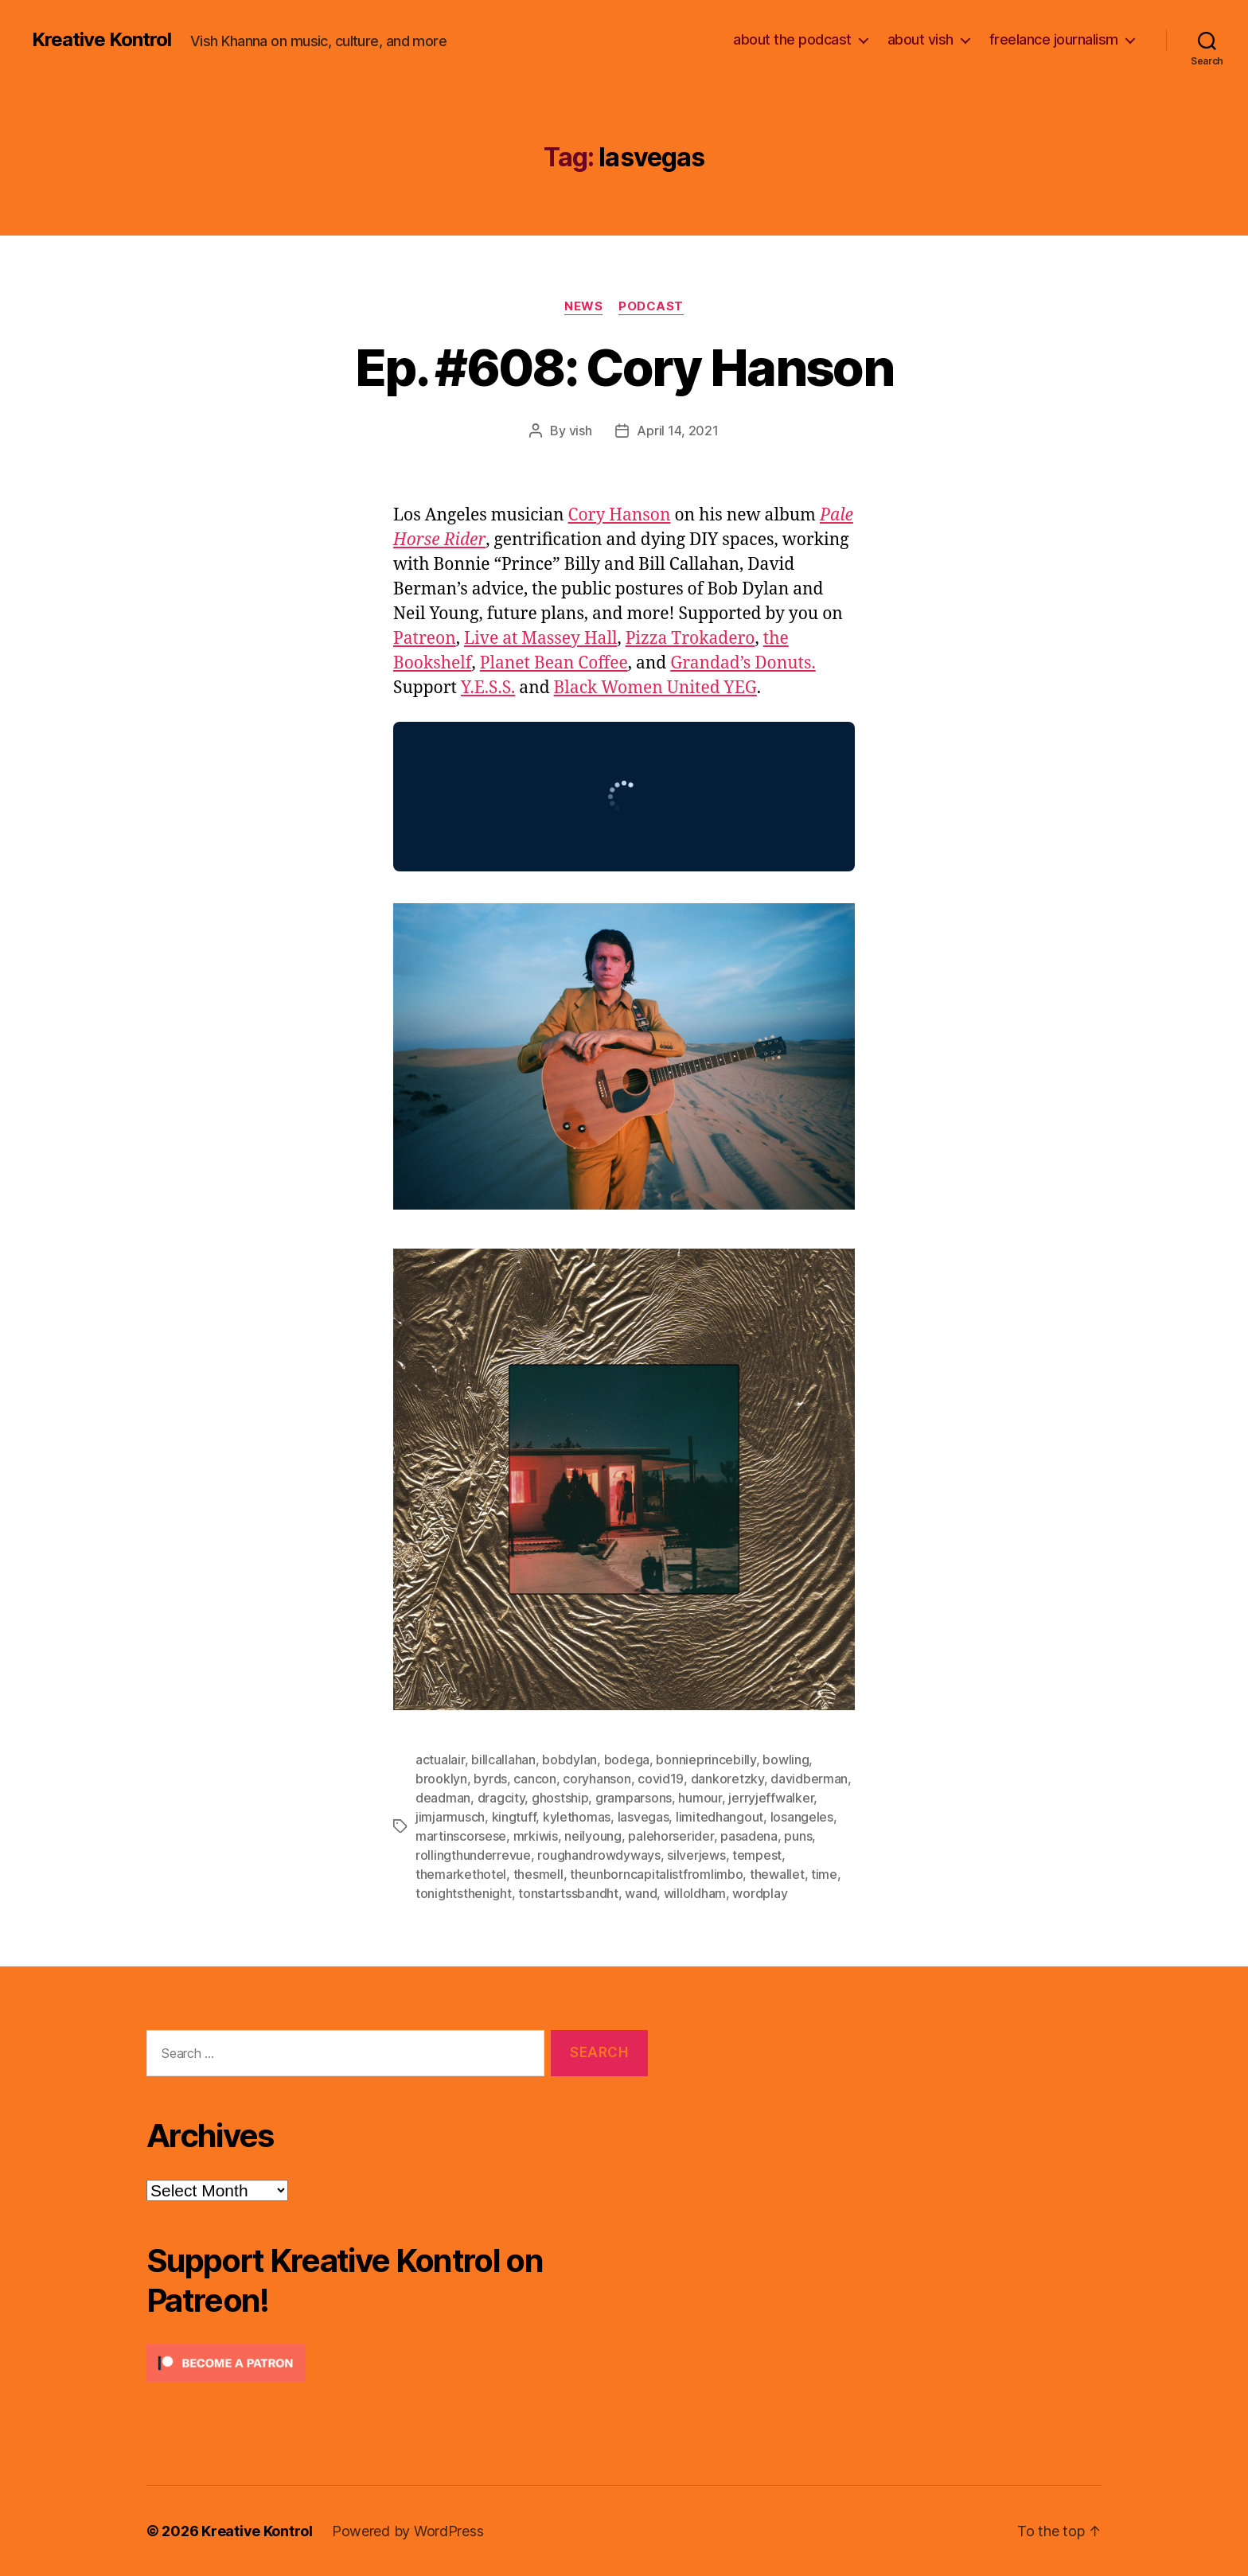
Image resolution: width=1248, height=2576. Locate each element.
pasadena (749, 1836)
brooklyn (441, 1779)
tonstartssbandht (568, 1893)
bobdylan (569, 1759)
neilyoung (593, 1836)
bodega (626, 1759)
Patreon (424, 638)
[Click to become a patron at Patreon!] (397, 2363)
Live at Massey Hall (540, 638)
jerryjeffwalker (770, 1798)
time (824, 1874)
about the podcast (792, 39)
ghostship (560, 1798)
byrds (490, 1779)
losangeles (801, 1817)
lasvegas (643, 1817)
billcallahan (503, 1759)
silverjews (696, 1855)
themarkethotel (460, 1874)
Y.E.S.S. (488, 688)
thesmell (538, 1874)
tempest (757, 1855)
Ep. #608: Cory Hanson (624, 367)
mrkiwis (535, 1836)
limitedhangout (719, 1817)
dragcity (501, 1798)
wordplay (759, 1893)
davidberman (809, 1779)
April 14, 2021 (677, 430)
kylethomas (576, 1817)
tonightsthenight (463, 1893)
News (583, 306)
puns (798, 1836)
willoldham (695, 1893)
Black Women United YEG (655, 688)
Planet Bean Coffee (554, 663)
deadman (442, 1798)
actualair (440, 1759)
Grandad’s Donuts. (743, 663)
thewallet (777, 1874)
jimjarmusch (450, 1817)
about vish (920, 39)
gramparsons (633, 1798)
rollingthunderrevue (473, 1855)
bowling (785, 1759)
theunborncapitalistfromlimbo (656, 1874)
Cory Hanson (619, 515)
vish (580, 430)
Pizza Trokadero (690, 638)
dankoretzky (727, 1779)
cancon (534, 1779)
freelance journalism (1053, 39)
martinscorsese (460, 1836)
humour (699, 1798)
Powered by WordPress (408, 2531)
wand (641, 1893)
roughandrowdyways (598, 1855)
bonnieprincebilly (705, 1759)
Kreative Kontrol (101, 39)
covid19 (661, 1779)
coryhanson (596, 1779)
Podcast (651, 306)
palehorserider (670, 1836)
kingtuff (514, 1817)
